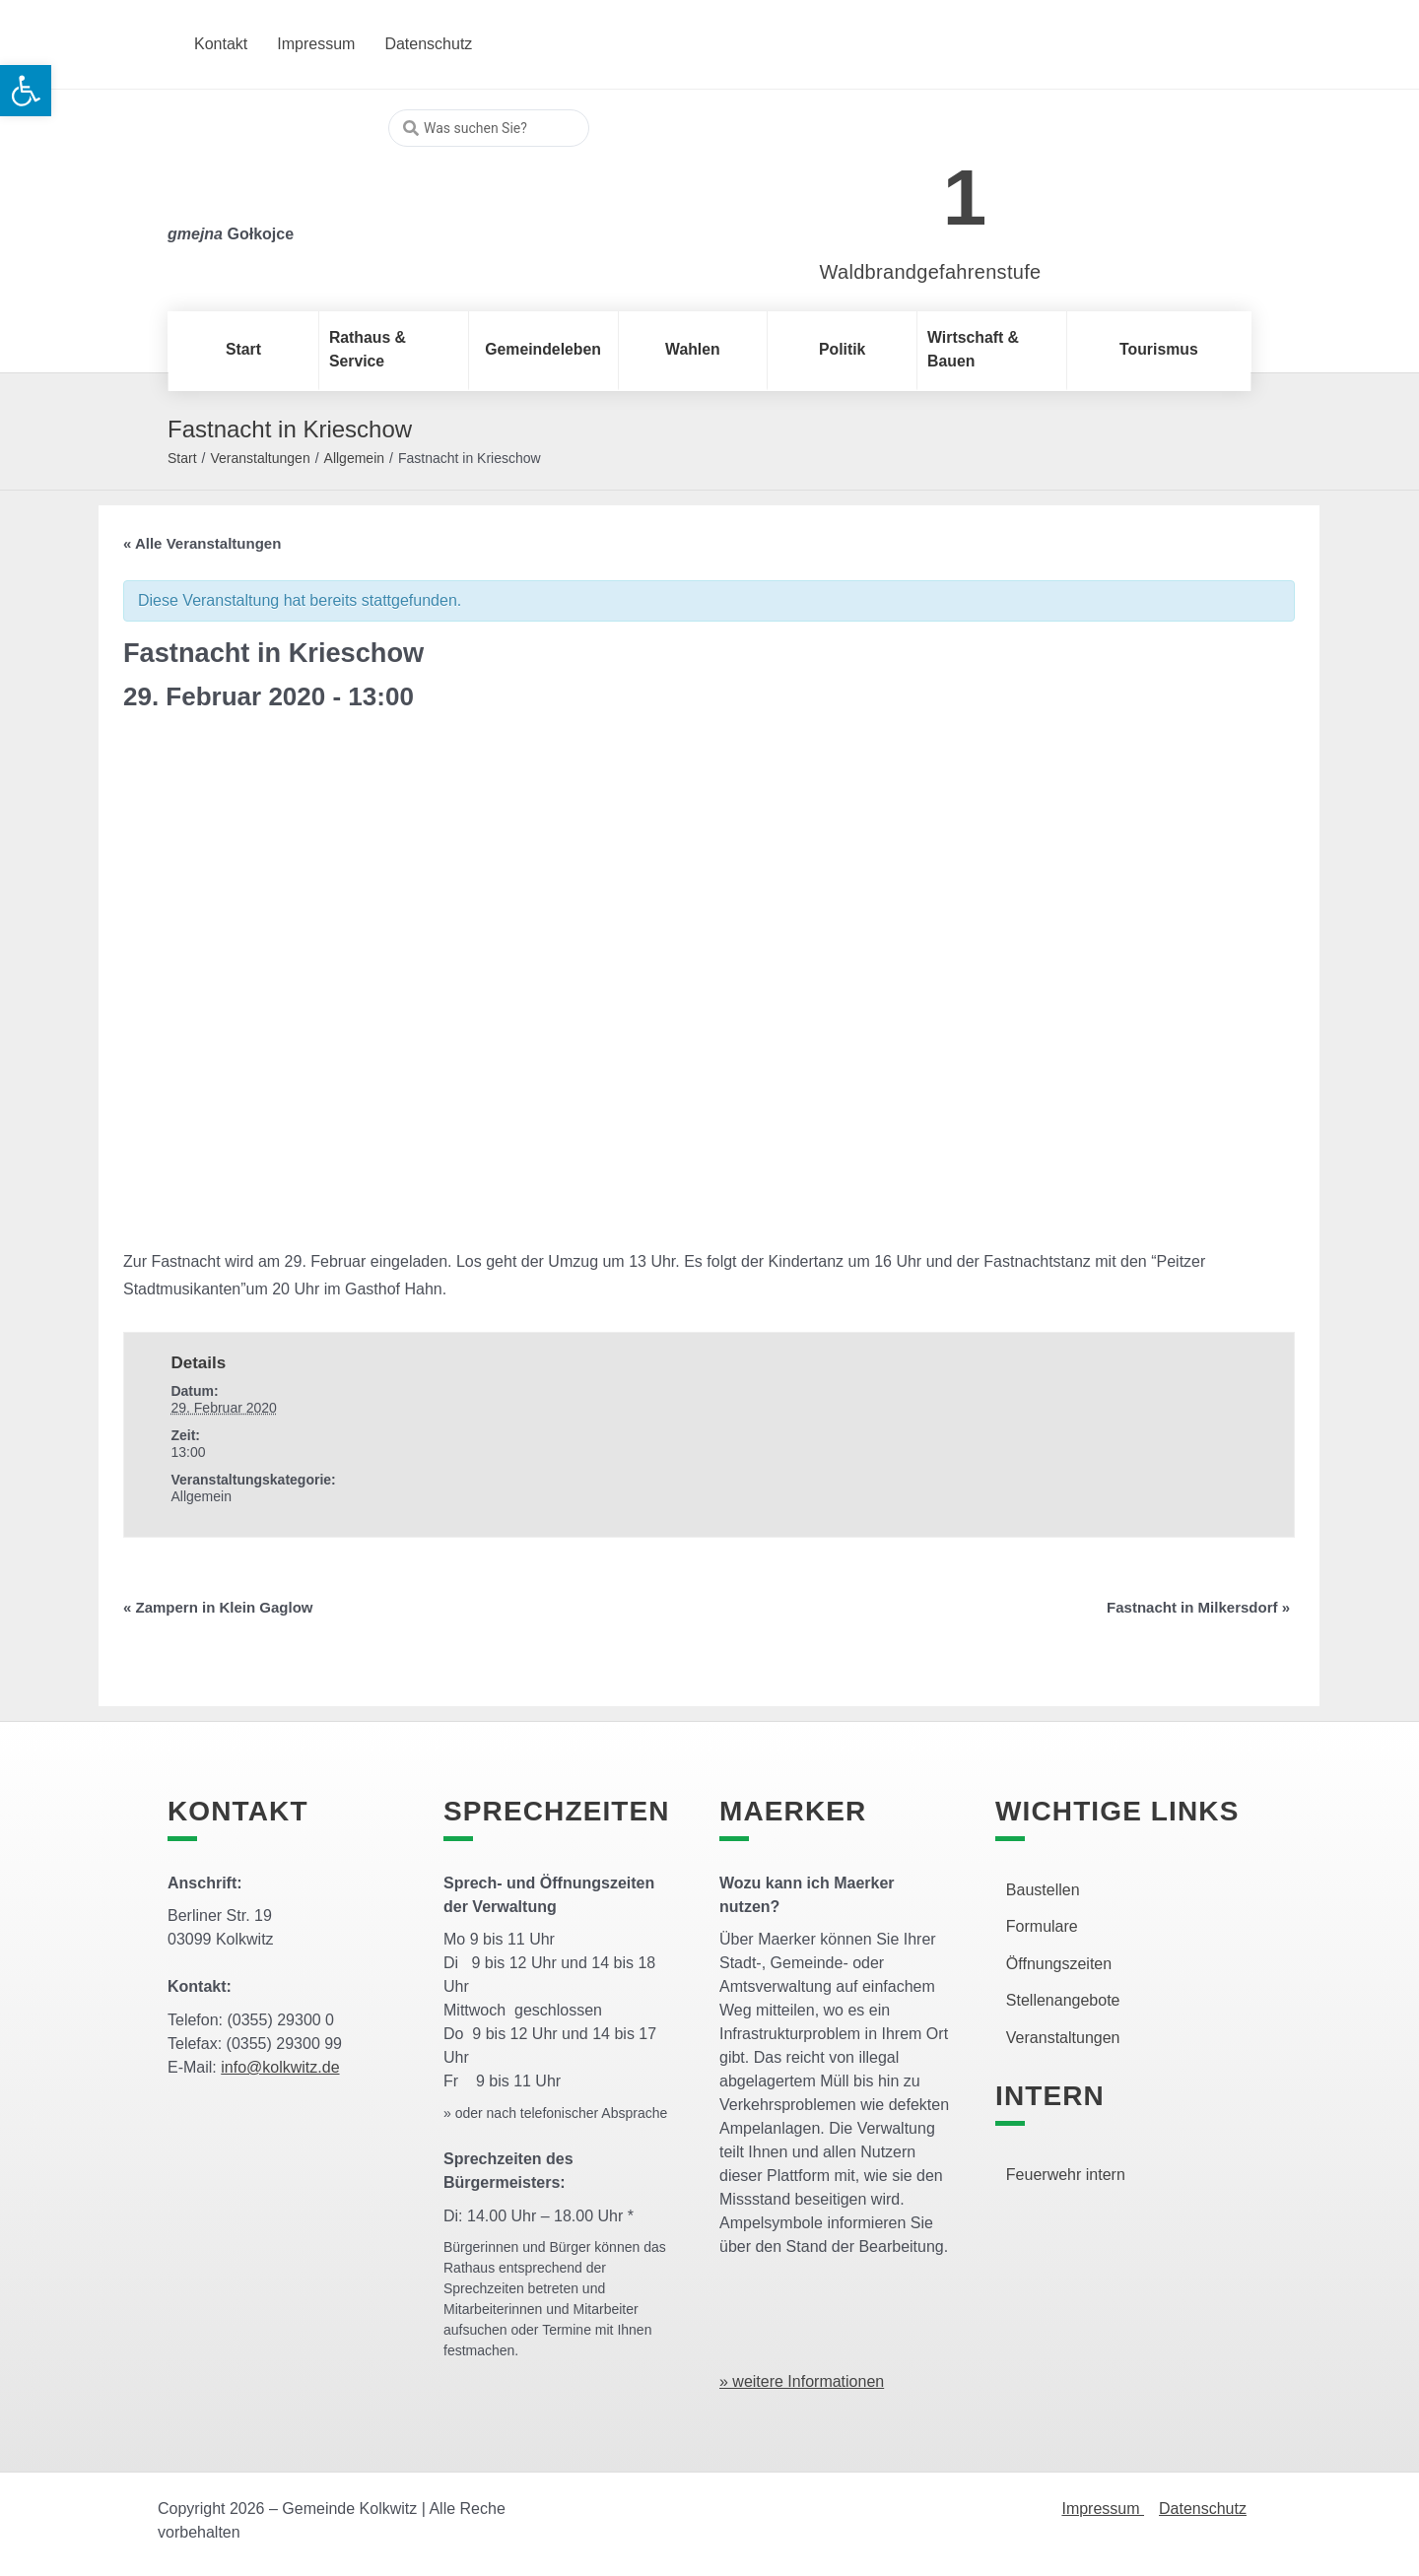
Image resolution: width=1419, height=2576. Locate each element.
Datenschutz (1203, 2508)
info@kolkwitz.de (280, 2067)
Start (182, 458)
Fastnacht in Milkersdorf (1198, 1607)
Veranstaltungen (259, 458)
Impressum (1102, 2508)
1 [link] (965, 197)
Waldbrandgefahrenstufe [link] (931, 272)
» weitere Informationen (801, 2381)
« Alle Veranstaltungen (202, 543)
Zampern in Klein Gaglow (218, 1607)
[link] (901, 186)
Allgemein (354, 458)
